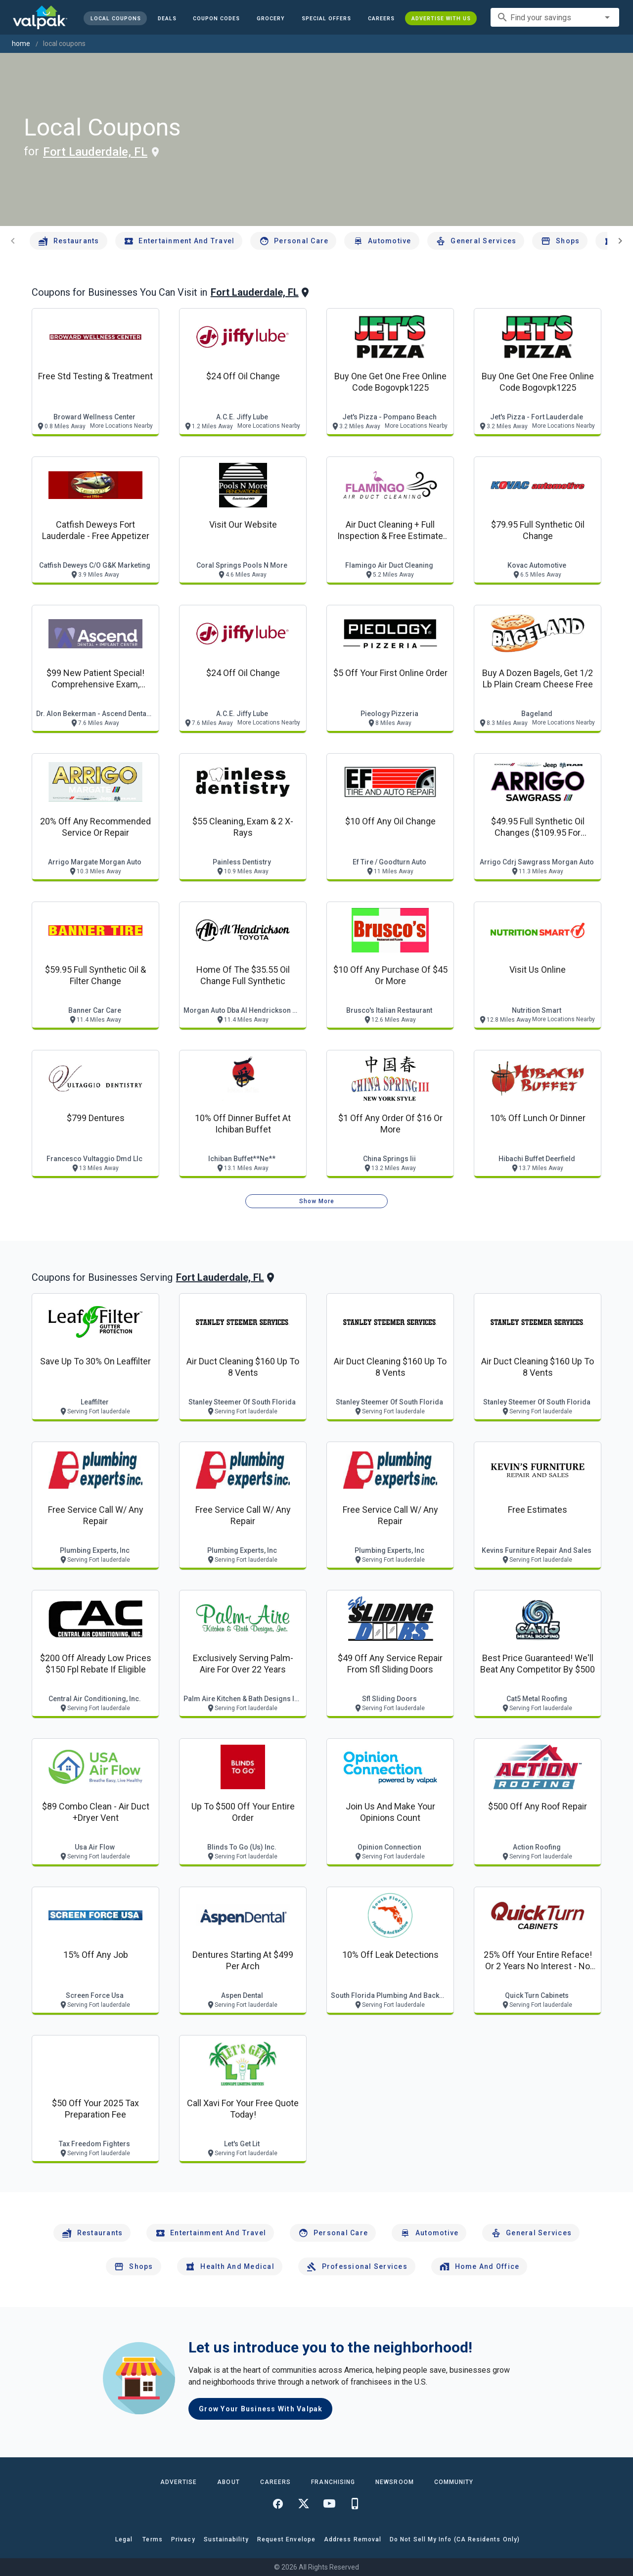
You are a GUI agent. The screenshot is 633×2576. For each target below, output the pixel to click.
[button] (326, 18)
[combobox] (555, 17)
